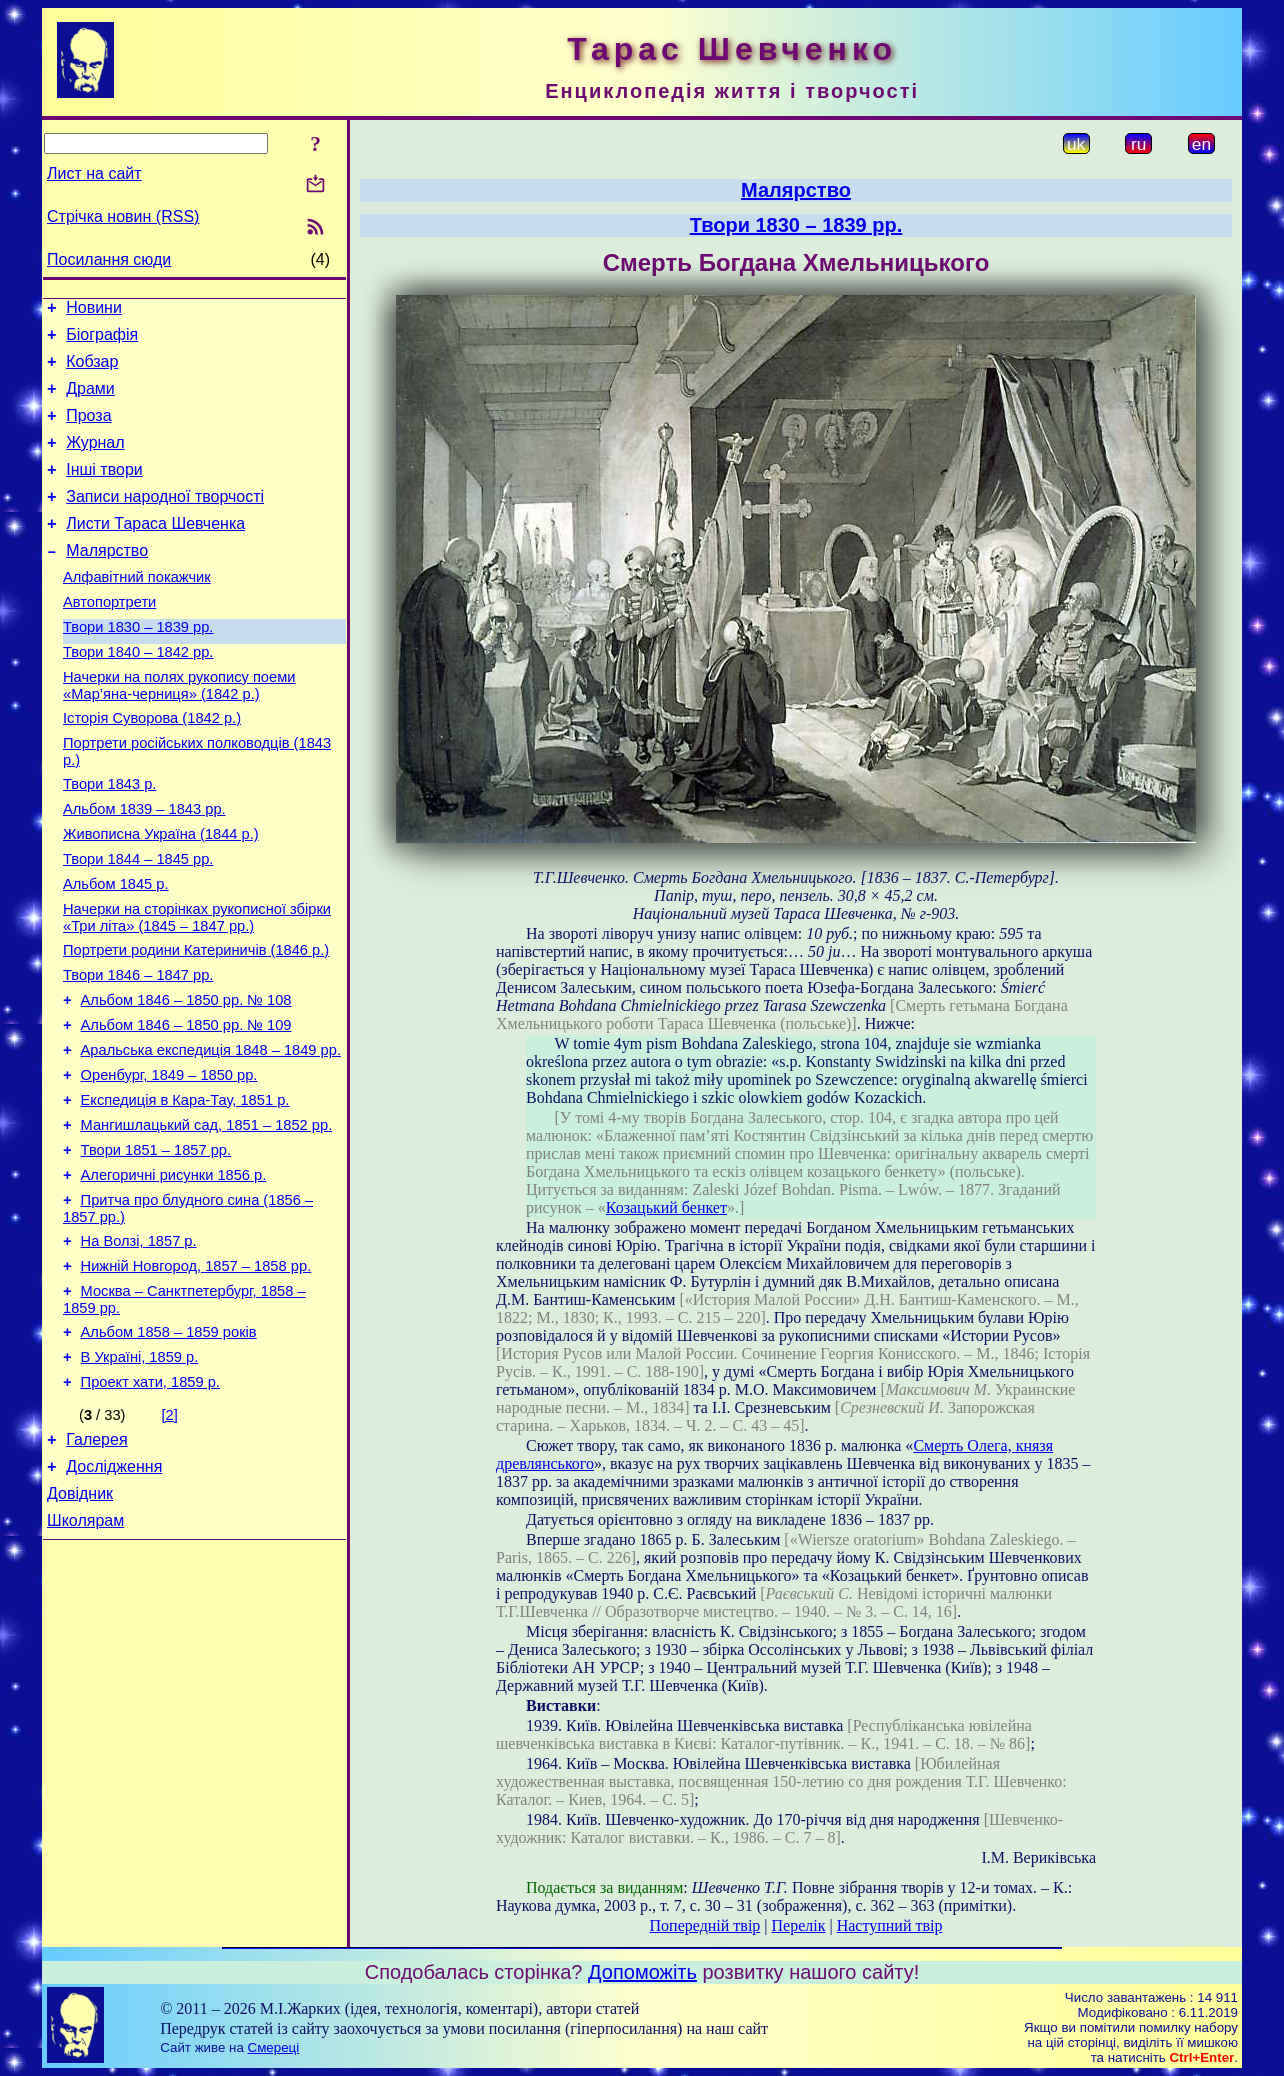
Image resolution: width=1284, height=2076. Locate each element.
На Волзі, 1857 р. (139, 1346)
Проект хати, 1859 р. (150, 1502)
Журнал (95, 460)
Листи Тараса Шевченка (155, 550)
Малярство (107, 580)
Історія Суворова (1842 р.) (152, 766)
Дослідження (114, 1592)
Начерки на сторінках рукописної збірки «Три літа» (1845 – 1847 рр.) (197, 986)
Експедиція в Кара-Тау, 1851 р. (185, 1190)
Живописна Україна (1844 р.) (161, 894)
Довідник (80, 1622)
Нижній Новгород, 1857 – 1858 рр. (196, 1374)
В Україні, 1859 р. (140, 1474)
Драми (90, 400)
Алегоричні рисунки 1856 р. (174, 1274)
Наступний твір (890, 1925)
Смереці (274, 2047)
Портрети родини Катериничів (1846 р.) (196, 1022)
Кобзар (92, 370)
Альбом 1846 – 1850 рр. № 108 (186, 1078)
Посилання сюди (109, 259)
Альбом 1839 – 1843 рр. (144, 866)
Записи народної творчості (165, 520)
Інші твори (104, 490)
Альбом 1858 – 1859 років (169, 1446)
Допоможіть (642, 1972)
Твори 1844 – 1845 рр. (138, 922)
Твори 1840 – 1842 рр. (138, 694)
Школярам (85, 1652)
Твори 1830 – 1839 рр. (138, 666)
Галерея (96, 1562)
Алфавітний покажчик (137, 610)
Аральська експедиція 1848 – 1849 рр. (211, 1134)
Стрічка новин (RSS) (123, 216)
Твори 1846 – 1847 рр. (138, 1050)
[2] (170, 1535)
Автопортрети (109, 638)
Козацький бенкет (666, 1207)
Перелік (799, 1925)
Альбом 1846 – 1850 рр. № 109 (186, 1106)
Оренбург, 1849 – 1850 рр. (169, 1162)
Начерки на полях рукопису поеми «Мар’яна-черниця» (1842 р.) (179, 730)
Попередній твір (705, 1925)
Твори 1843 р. (109, 838)
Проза (88, 430)
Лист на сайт (94, 173)
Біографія (102, 340)
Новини (94, 310)
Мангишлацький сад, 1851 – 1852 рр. (207, 1218)
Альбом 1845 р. (116, 950)
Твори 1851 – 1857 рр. (156, 1246)
